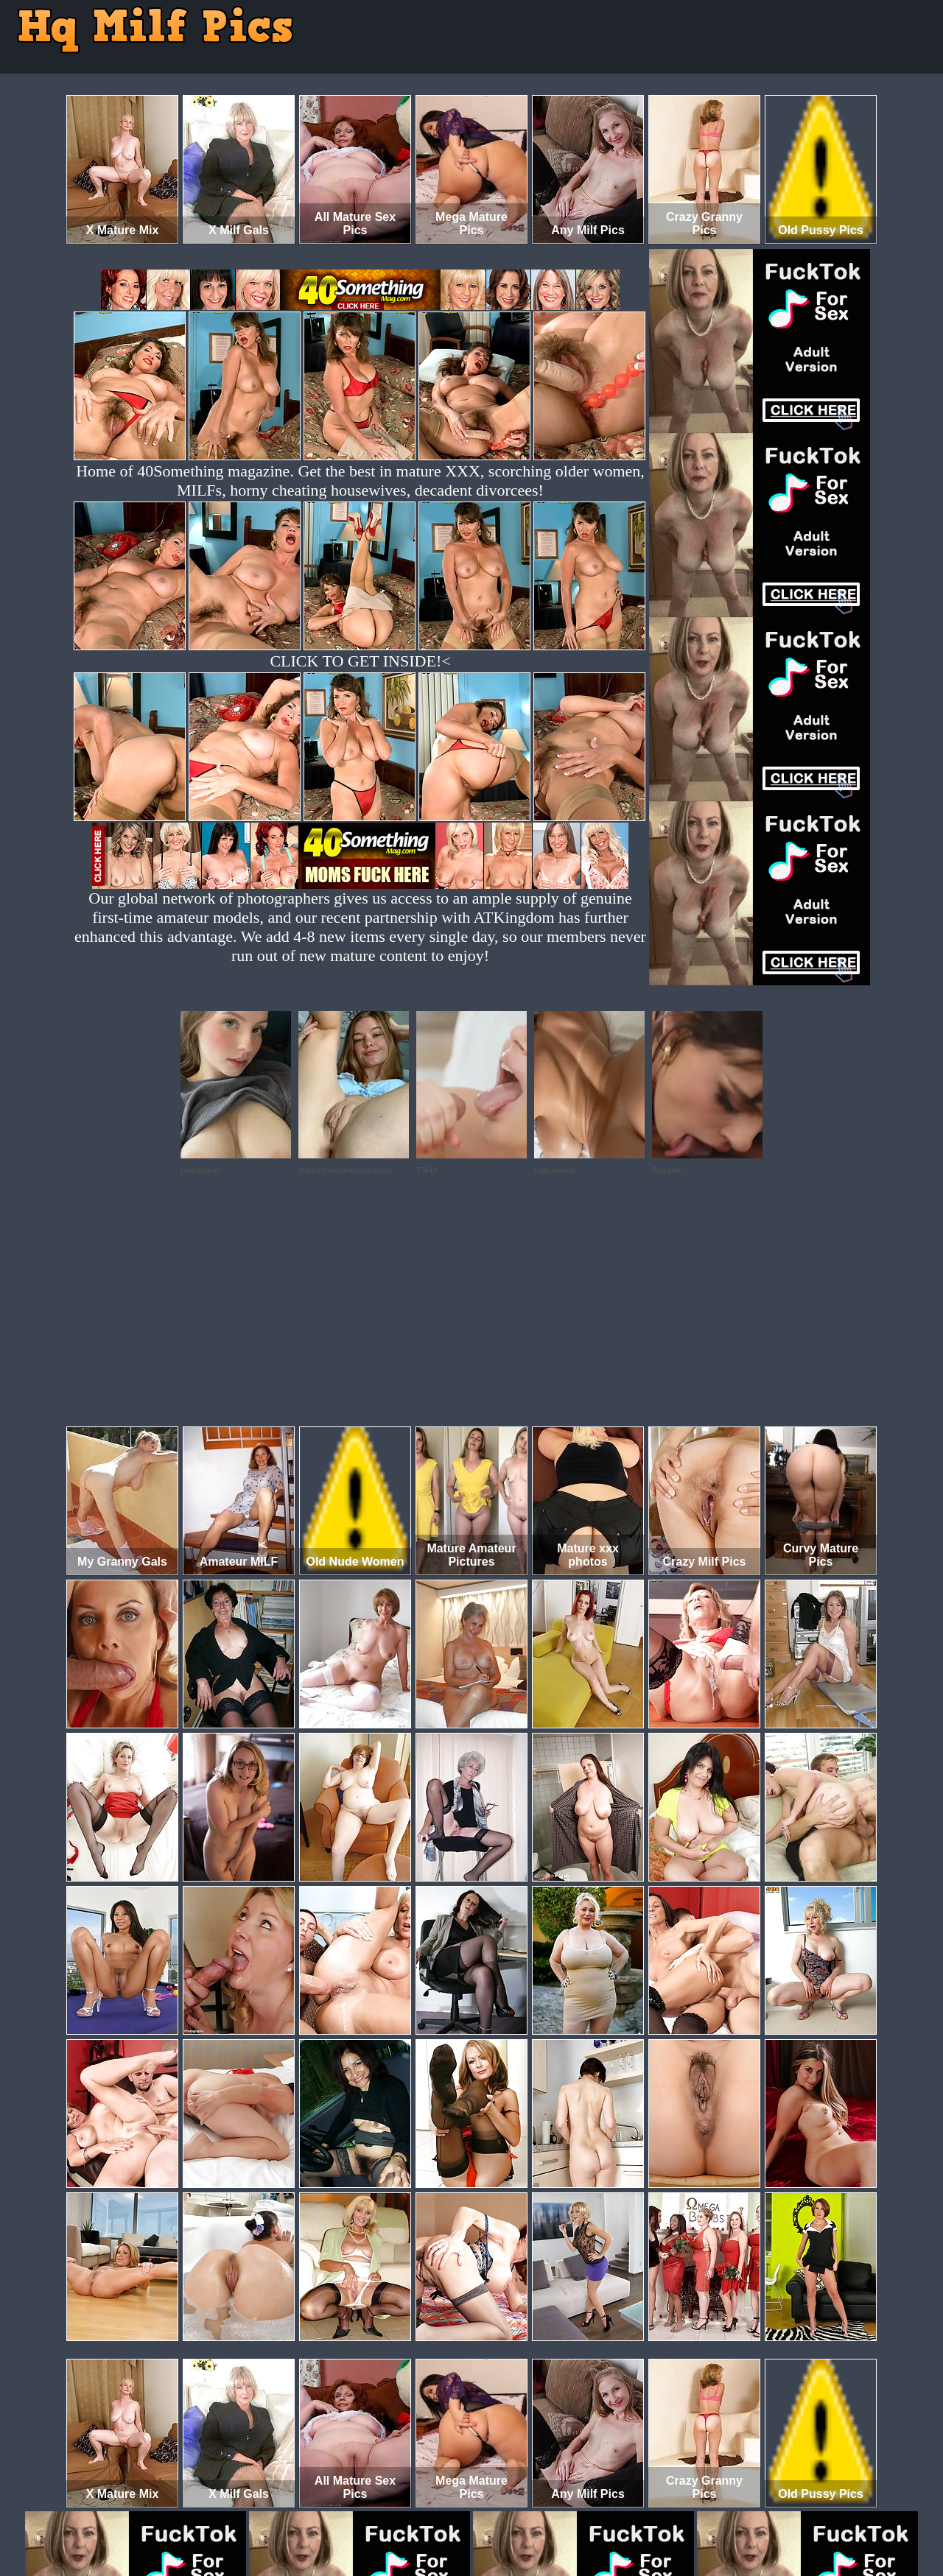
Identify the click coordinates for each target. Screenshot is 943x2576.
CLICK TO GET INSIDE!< (360, 661)
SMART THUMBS (497, 2514)
